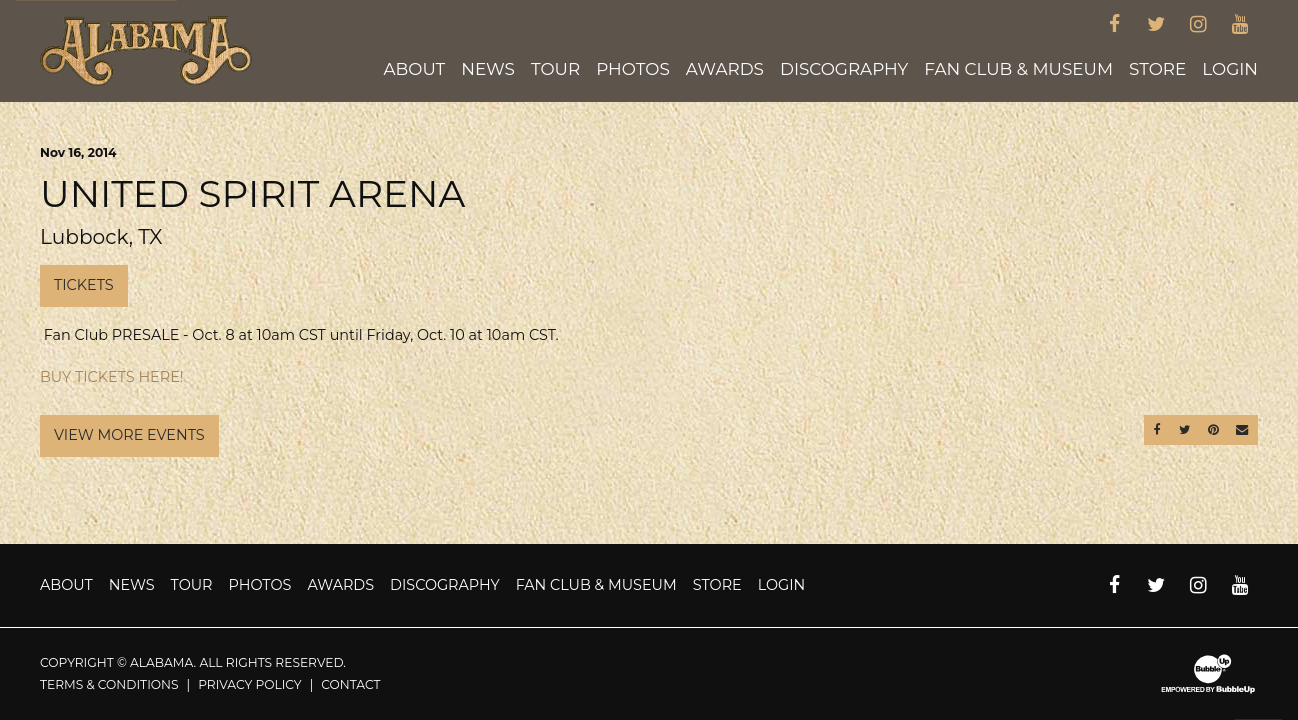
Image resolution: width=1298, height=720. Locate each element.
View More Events (129, 435)
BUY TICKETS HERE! (112, 377)
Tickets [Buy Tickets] (84, 285)
